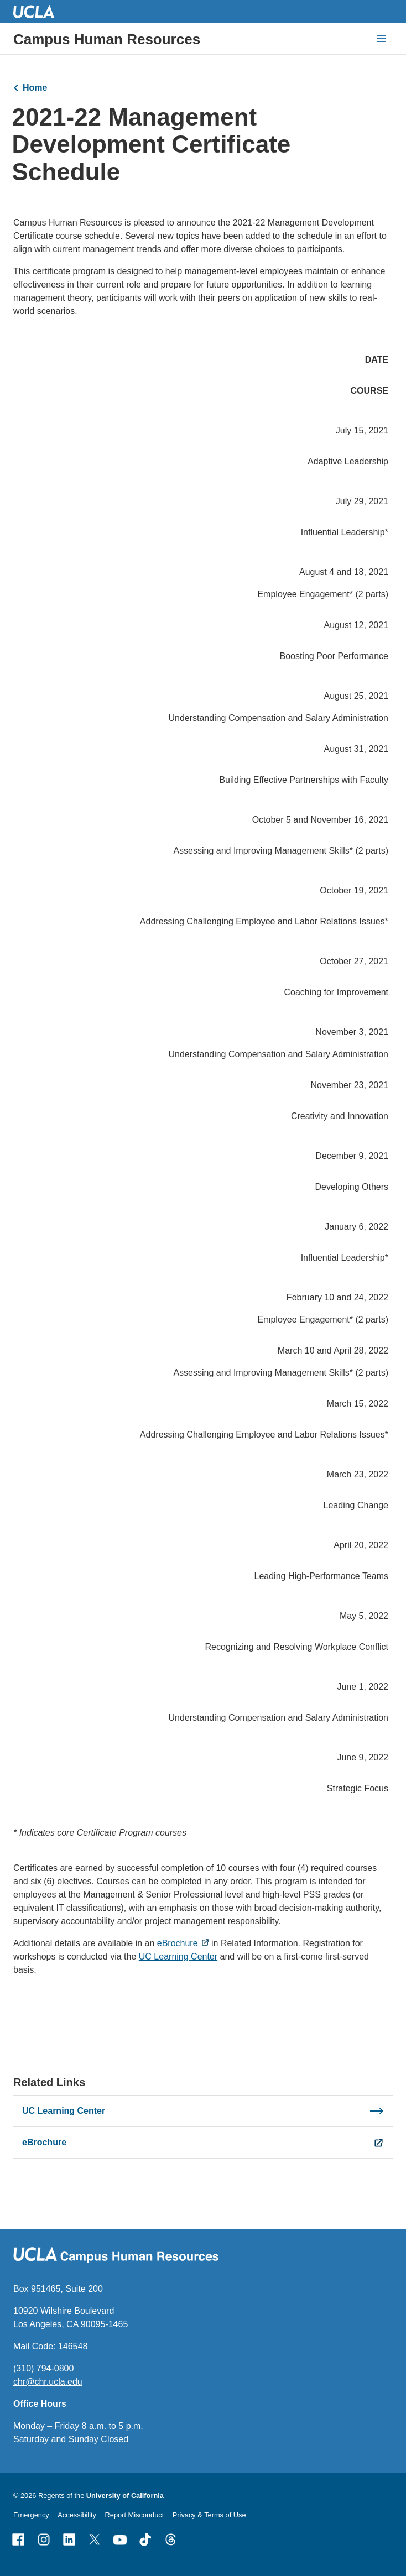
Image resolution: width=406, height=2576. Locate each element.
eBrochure (177, 1943)
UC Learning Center (178, 1956)
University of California (125, 2495)
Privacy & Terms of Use (209, 2515)
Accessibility (77, 2515)
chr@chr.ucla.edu (47, 2381)
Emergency (31, 2515)
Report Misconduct (134, 2515)
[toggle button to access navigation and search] (382, 39)
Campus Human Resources (106, 39)
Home (35, 87)
